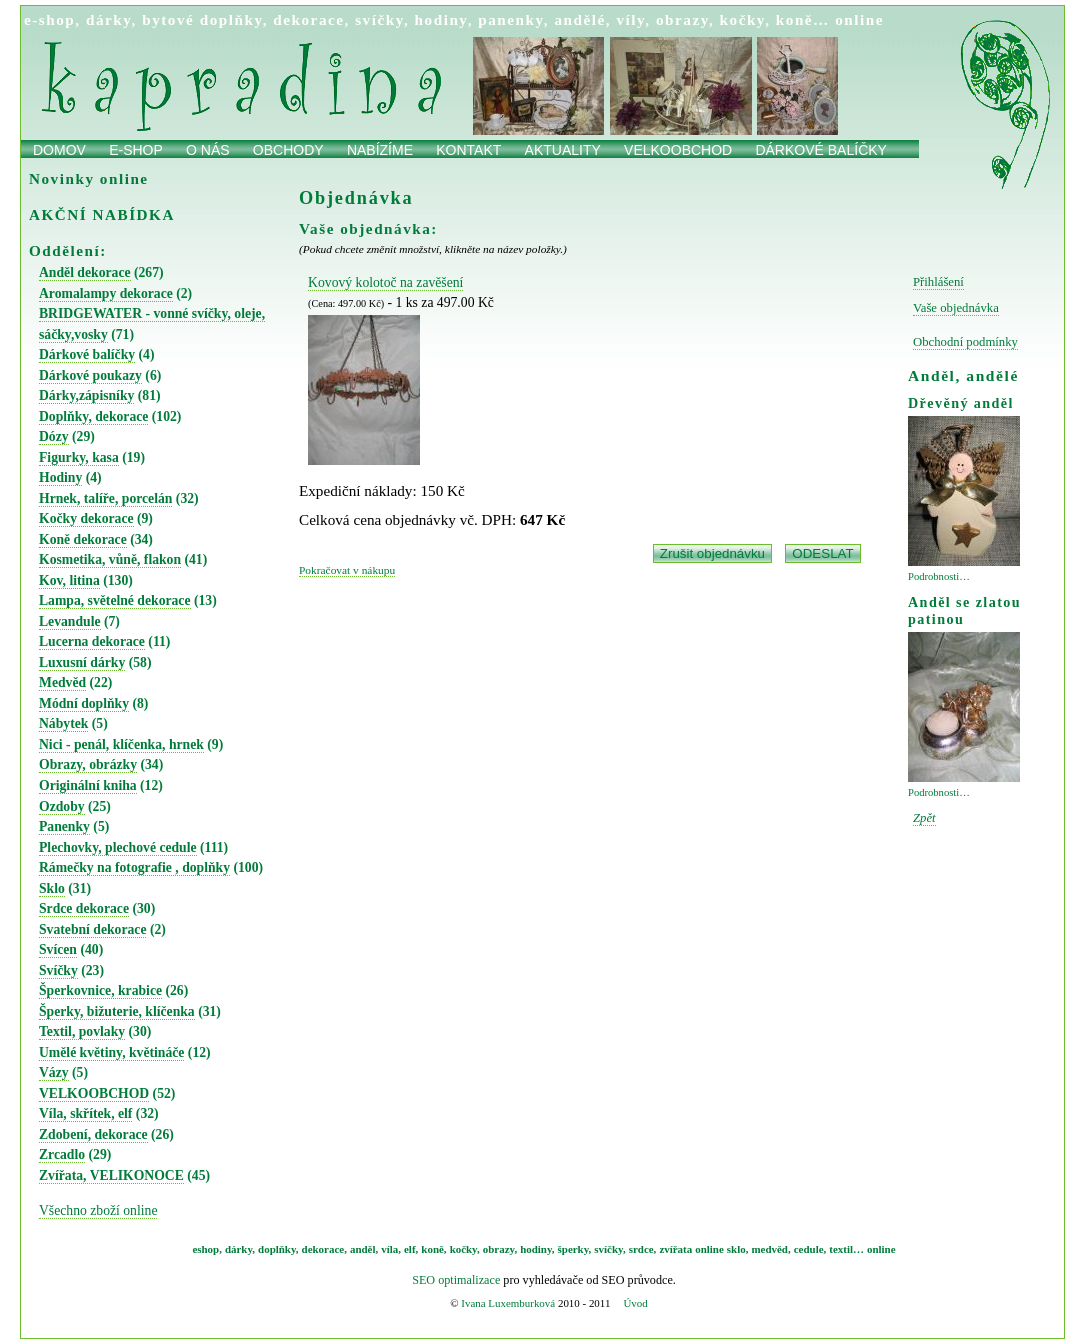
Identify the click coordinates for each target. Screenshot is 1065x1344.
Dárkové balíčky (821, 150)
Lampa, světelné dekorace (115, 600)
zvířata (675, 1249)
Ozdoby (62, 806)
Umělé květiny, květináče (111, 1052)
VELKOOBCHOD (94, 1093)
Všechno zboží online (98, 1210)
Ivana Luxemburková (508, 1303)
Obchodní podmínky (965, 342)
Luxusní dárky (82, 662)
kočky (743, 19)
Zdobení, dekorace (93, 1134)
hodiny (441, 19)
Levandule (70, 621)
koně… (803, 19)
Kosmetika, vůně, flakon (110, 559)
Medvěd (62, 682)
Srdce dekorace (84, 908)
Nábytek (63, 723)
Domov (59, 150)
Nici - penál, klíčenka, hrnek (121, 744)
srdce (641, 1249)
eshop (205, 1249)
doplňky (277, 1249)
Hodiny (60, 477)
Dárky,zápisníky (86, 395)
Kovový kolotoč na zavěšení (385, 282)
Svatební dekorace (92, 929)
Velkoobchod (678, 150)
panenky (511, 19)
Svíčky (58, 970)
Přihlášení (938, 282)
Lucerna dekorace (92, 641)
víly (630, 19)
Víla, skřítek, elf (85, 1113)
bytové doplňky (202, 19)
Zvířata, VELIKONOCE (111, 1175)
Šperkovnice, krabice (100, 990)
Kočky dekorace (86, 518)
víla (389, 1249)
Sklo (52, 888)
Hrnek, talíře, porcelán (105, 498)
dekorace (308, 19)
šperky (573, 1249)
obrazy (682, 19)
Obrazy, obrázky (88, 764)
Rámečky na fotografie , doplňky (134, 867)
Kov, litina (69, 580)
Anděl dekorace (85, 272)
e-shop (49, 19)
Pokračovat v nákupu (347, 570)
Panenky (64, 826)
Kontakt (468, 150)
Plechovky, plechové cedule (118, 847)
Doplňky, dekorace (93, 416)
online (859, 19)
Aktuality (563, 150)
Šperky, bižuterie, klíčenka (117, 1011)
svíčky (379, 19)
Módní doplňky (84, 703)
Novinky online (89, 178)
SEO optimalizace (456, 1280)
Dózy (54, 436)
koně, (433, 1249)
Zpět (924, 818)
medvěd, (771, 1249)
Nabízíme (380, 150)
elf (410, 1249)
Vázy (54, 1072)
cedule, (810, 1249)
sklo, (738, 1249)
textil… (846, 1249)
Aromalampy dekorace (106, 293)
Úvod (635, 1303)
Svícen (58, 949)
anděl (363, 1249)
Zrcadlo (62, 1154)
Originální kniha (88, 785)
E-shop (136, 150)
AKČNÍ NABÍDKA (102, 214)
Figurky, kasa (79, 457)
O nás (208, 150)
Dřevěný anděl (961, 403)
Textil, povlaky (82, 1031)
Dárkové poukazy (90, 375)
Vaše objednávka (956, 308)
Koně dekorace (83, 539)
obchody (288, 150)
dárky (109, 19)
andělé (579, 19)
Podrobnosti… (939, 576)
